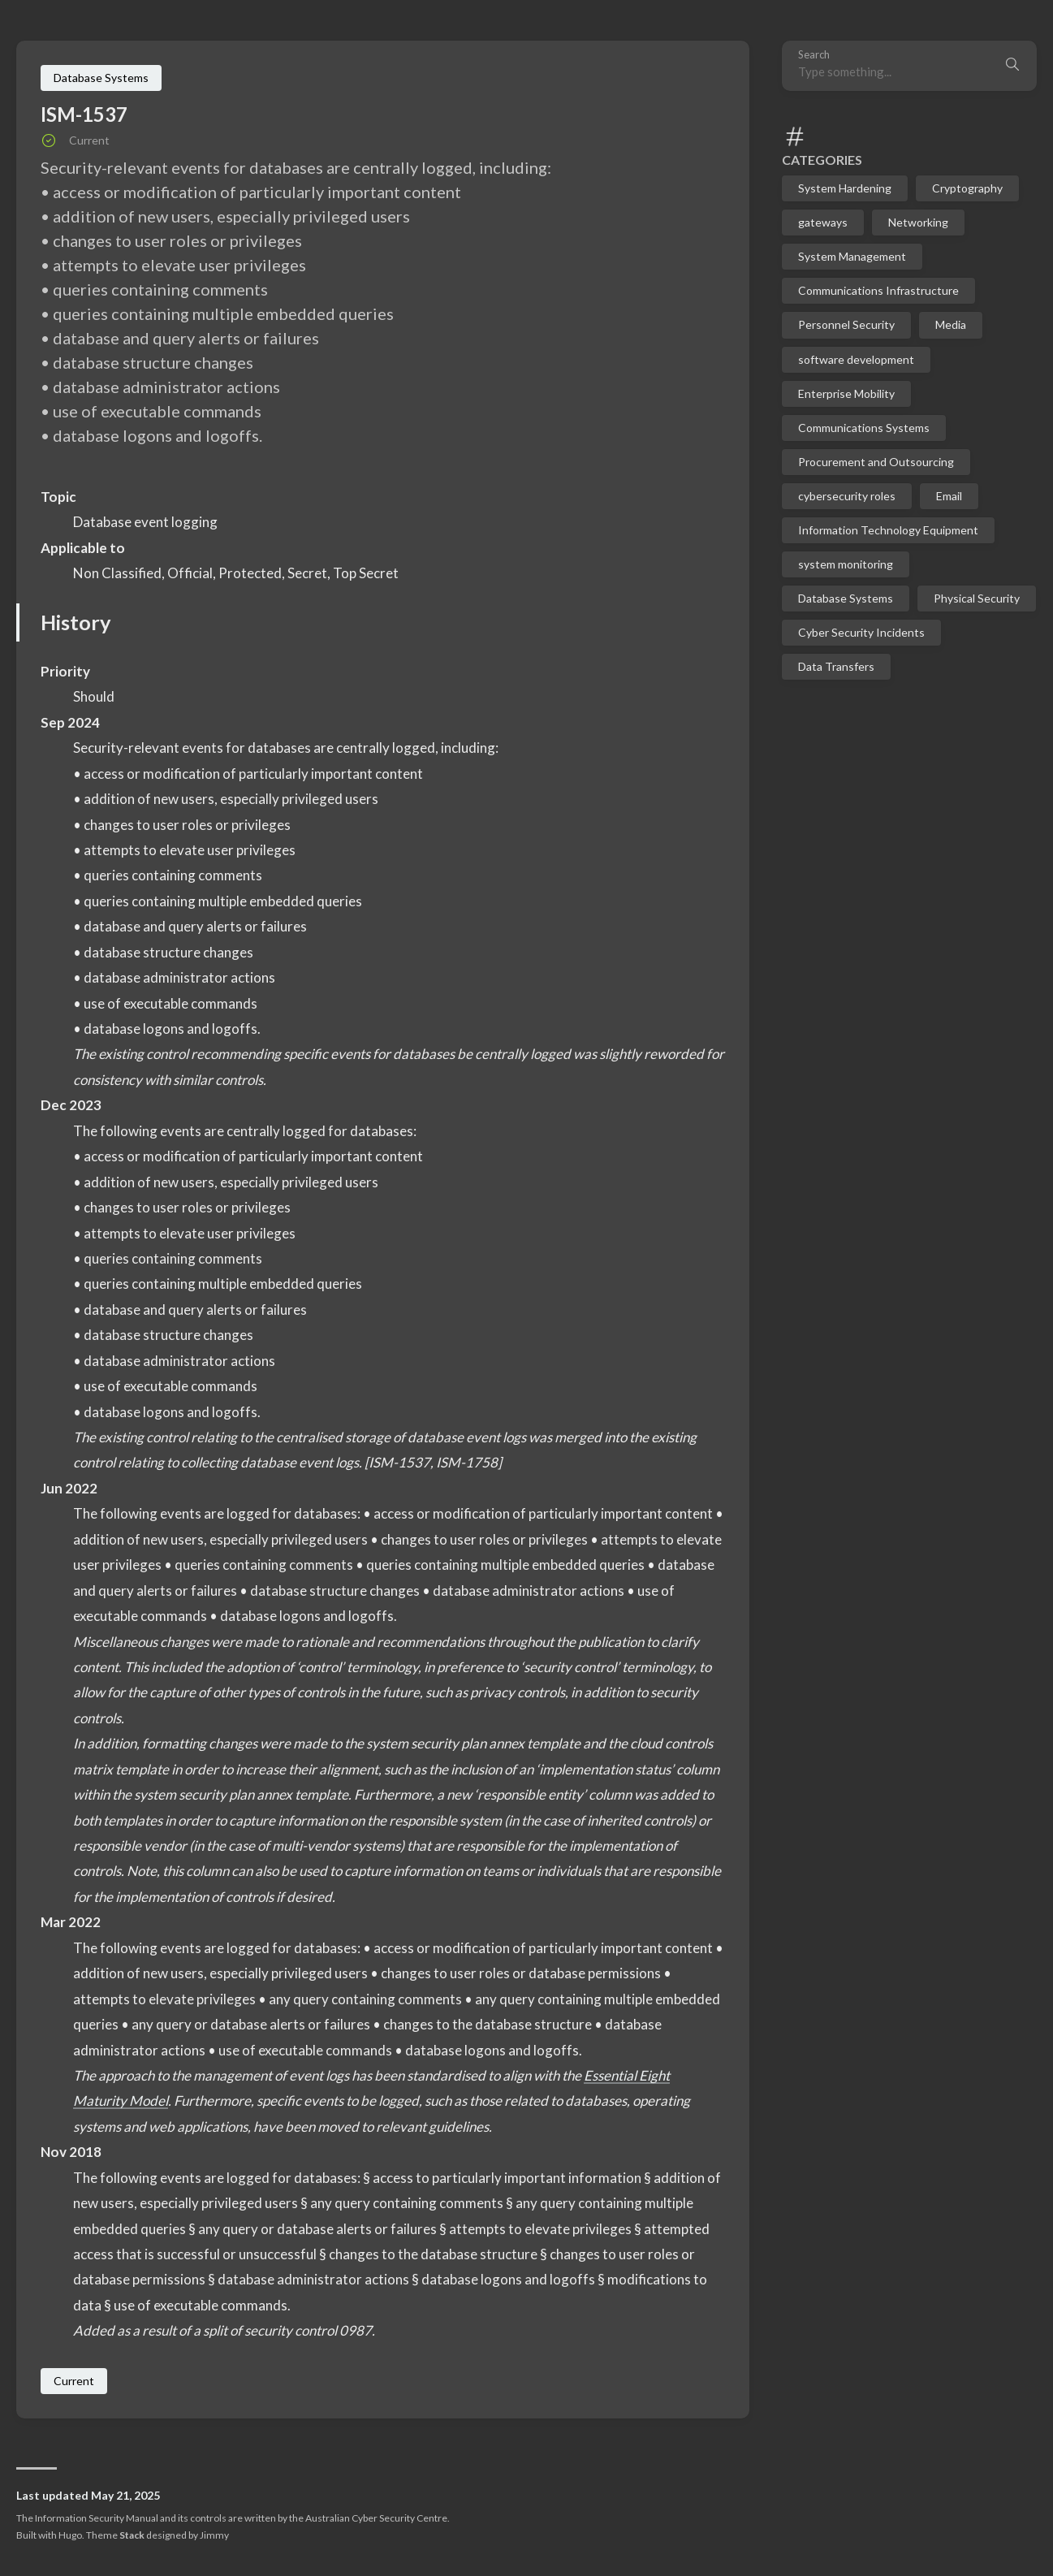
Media (950, 324)
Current (74, 2381)
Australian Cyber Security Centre (376, 2518)
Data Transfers (836, 666)
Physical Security (977, 598)
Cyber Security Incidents (861, 632)
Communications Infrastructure (878, 290)
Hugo (70, 2535)
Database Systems (845, 598)
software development (856, 359)
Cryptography (967, 188)
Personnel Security (846, 324)
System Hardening (844, 188)
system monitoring (845, 564)
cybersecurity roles (846, 496)
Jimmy (214, 2535)
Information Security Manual (96, 2518)
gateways (823, 222)
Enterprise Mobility (846, 393)
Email (949, 496)
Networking (918, 222)
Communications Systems (864, 427)
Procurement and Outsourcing (876, 462)
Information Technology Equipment (888, 530)
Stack (132, 2535)
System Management (852, 256)
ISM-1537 (84, 114)
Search (814, 55)
